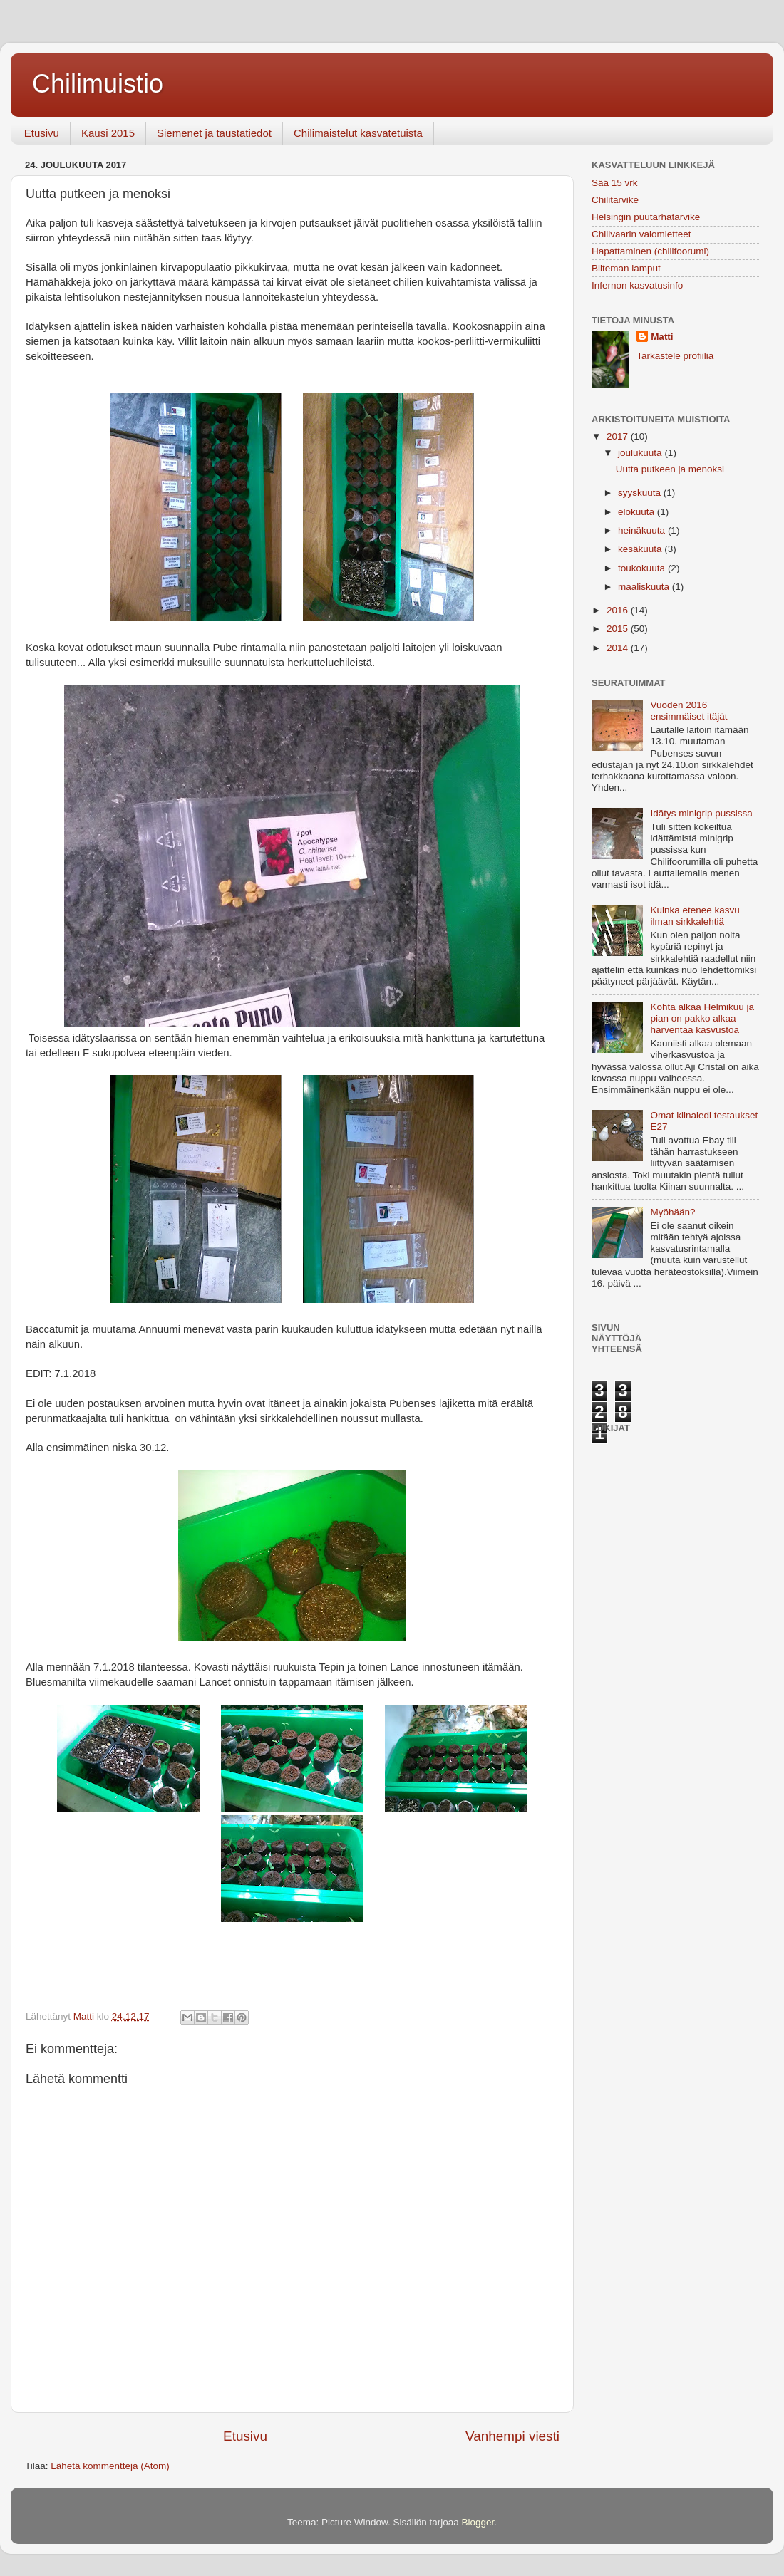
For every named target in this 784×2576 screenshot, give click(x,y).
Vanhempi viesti (512, 2436)
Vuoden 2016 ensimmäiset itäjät (688, 711)
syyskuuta (641, 492)
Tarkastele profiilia (674, 355)
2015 (619, 628)
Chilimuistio (97, 83)
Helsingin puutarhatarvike (646, 217)
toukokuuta (643, 568)
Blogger (478, 2522)
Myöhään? (672, 1212)
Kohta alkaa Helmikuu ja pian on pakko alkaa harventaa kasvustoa (702, 1018)
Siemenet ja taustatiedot (214, 133)
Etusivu (41, 133)
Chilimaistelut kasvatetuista (358, 133)
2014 (619, 648)
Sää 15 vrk (615, 182)
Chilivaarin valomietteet (641, 234)
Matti (662, 336)
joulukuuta (641, 452)
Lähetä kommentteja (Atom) (110, 2466)
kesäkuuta (641, 549)
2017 (619, 436)
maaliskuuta (645, 586)
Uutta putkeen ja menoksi (670, 469)
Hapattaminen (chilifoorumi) (650, 251)
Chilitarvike (615, 199)
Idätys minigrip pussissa (701, 813)
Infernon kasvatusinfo (637, 285)
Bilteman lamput (626, 268)
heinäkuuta (643, 530)
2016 (619, 610)
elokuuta (637, 512)
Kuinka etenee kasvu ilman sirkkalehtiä (694, 916)
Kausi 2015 (108, 133)
